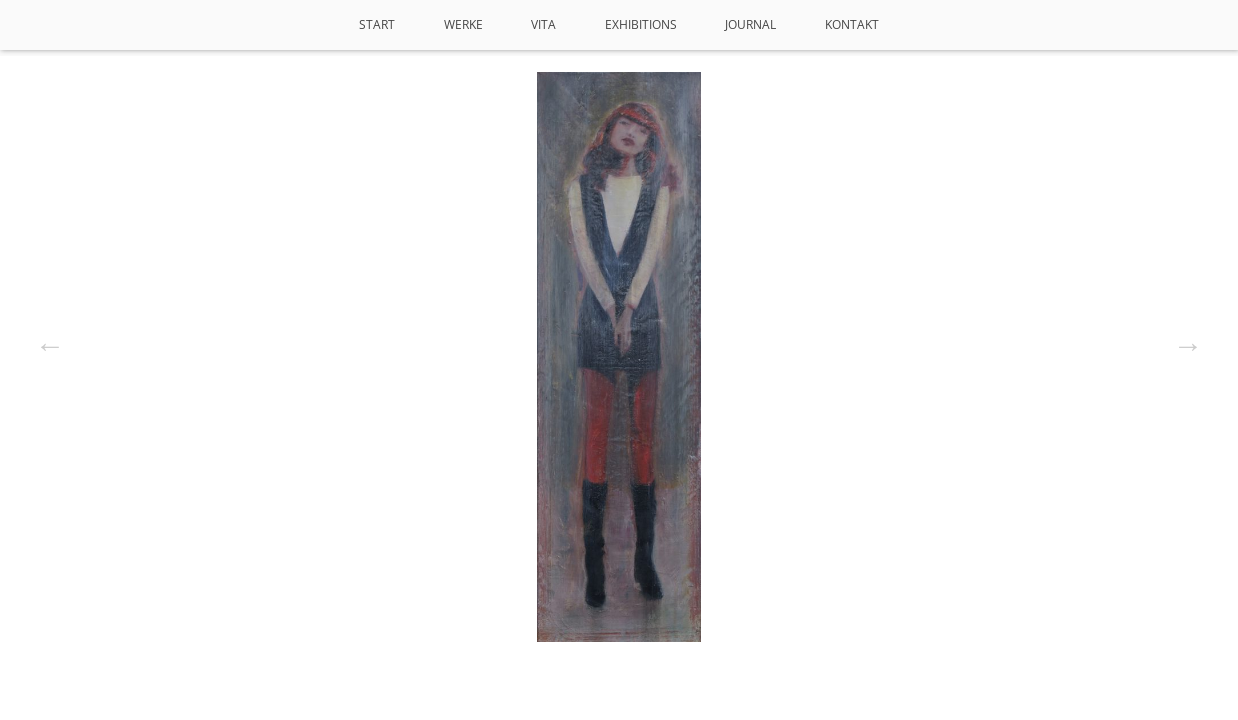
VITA (543, 24)
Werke (463, 24)
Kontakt (852, 24)
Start (377, 24)
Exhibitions (641, 24)
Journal (750, 24)
